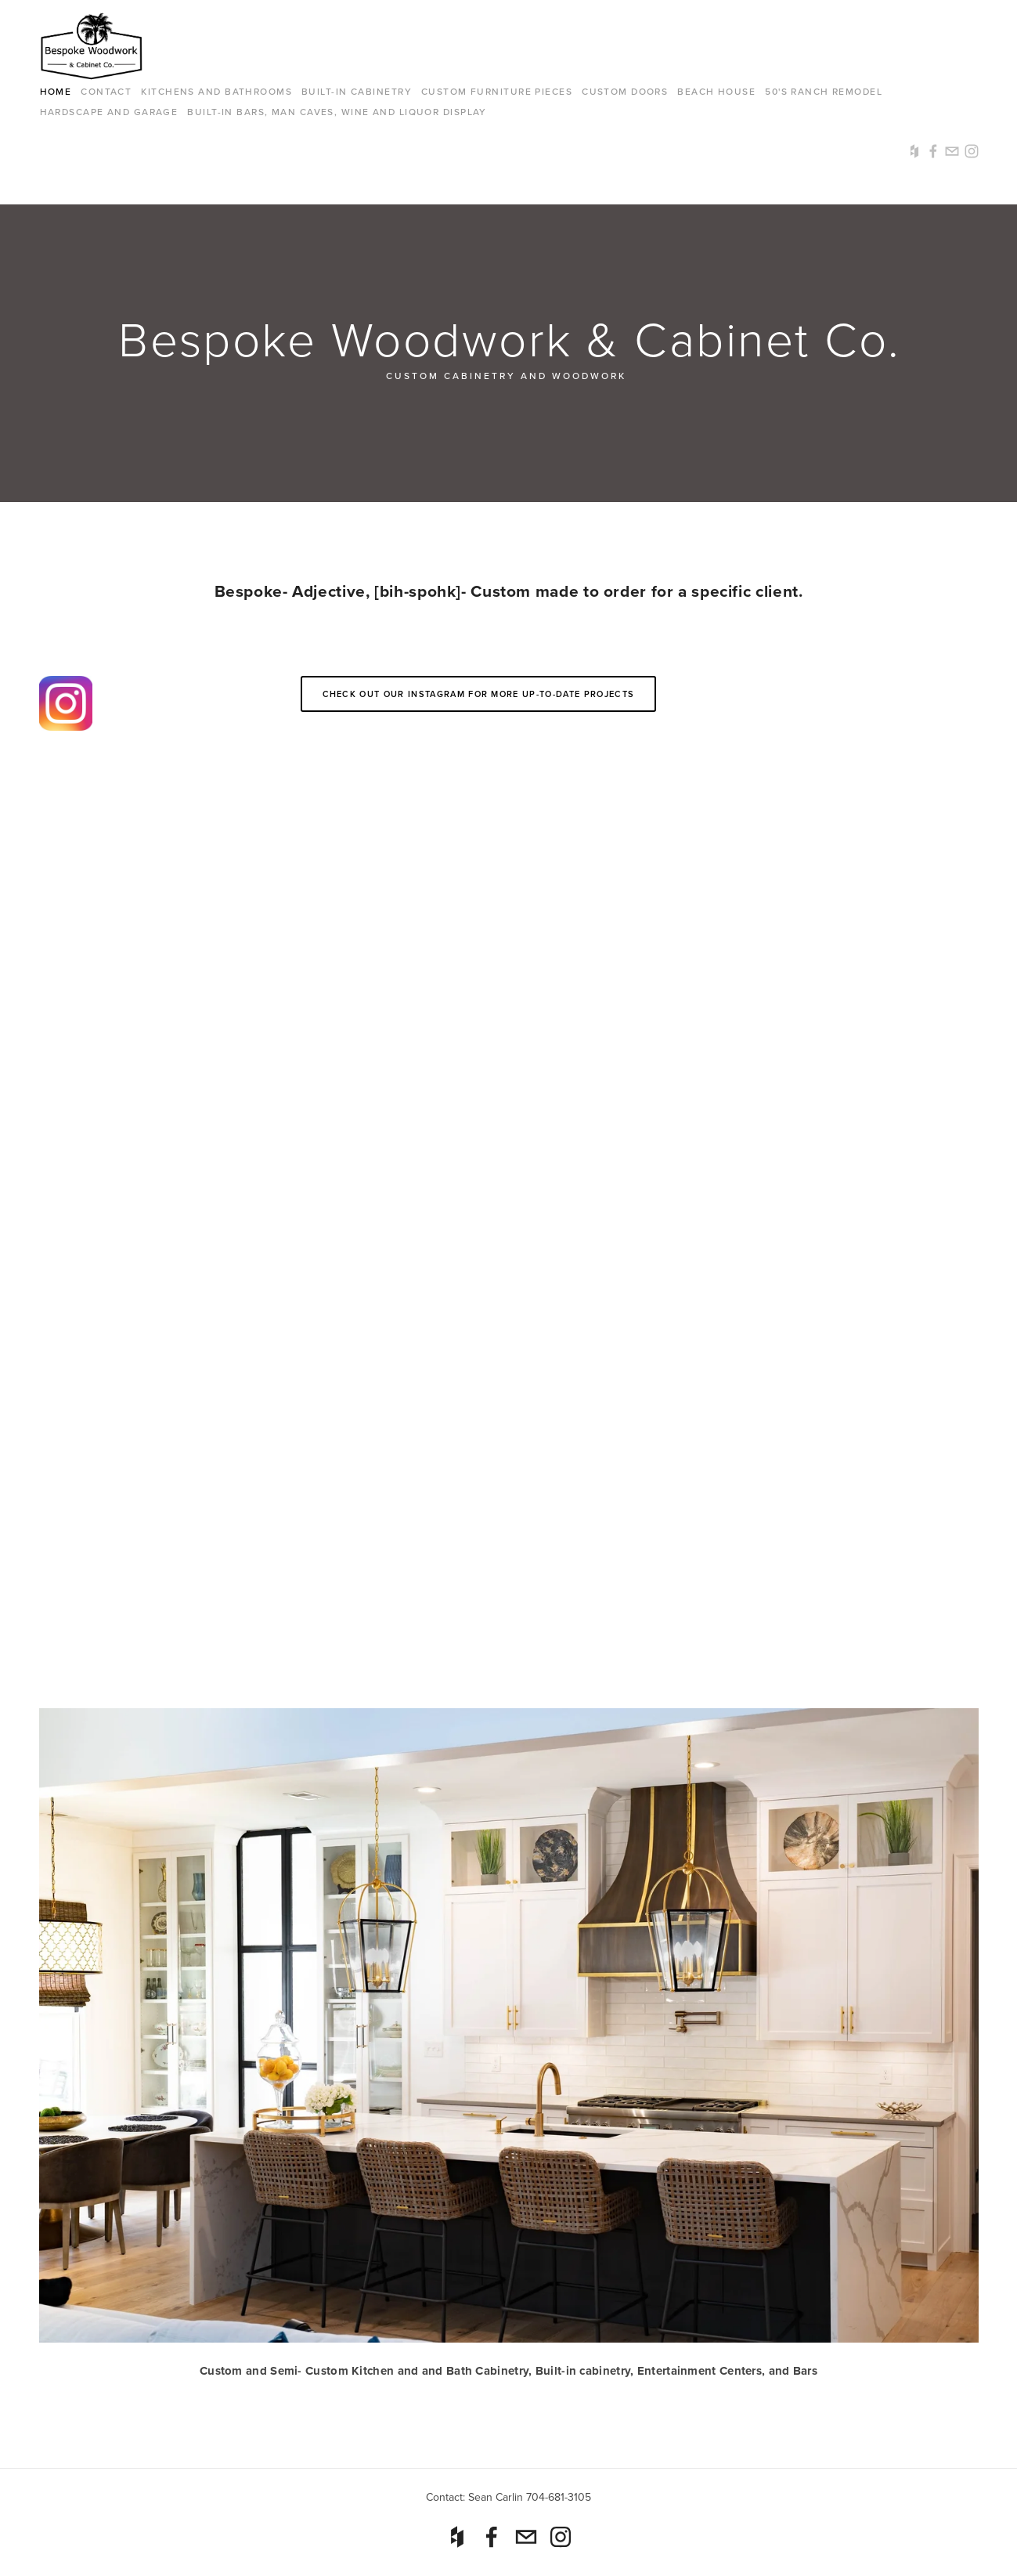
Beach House (716, 91)
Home (56, 91)
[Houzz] (457, 2537)
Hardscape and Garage (109, 111)
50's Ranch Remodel (823, 91)
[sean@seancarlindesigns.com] (526, 2537)
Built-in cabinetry (356, 91)
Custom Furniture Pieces (496, 91)
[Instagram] (561, 2537)
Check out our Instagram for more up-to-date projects (479, 694)
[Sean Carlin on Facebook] (492, 2537)
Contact (106, 91)
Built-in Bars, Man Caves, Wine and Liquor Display (337, 111)
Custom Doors (625, 91)
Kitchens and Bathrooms (216, 91)
